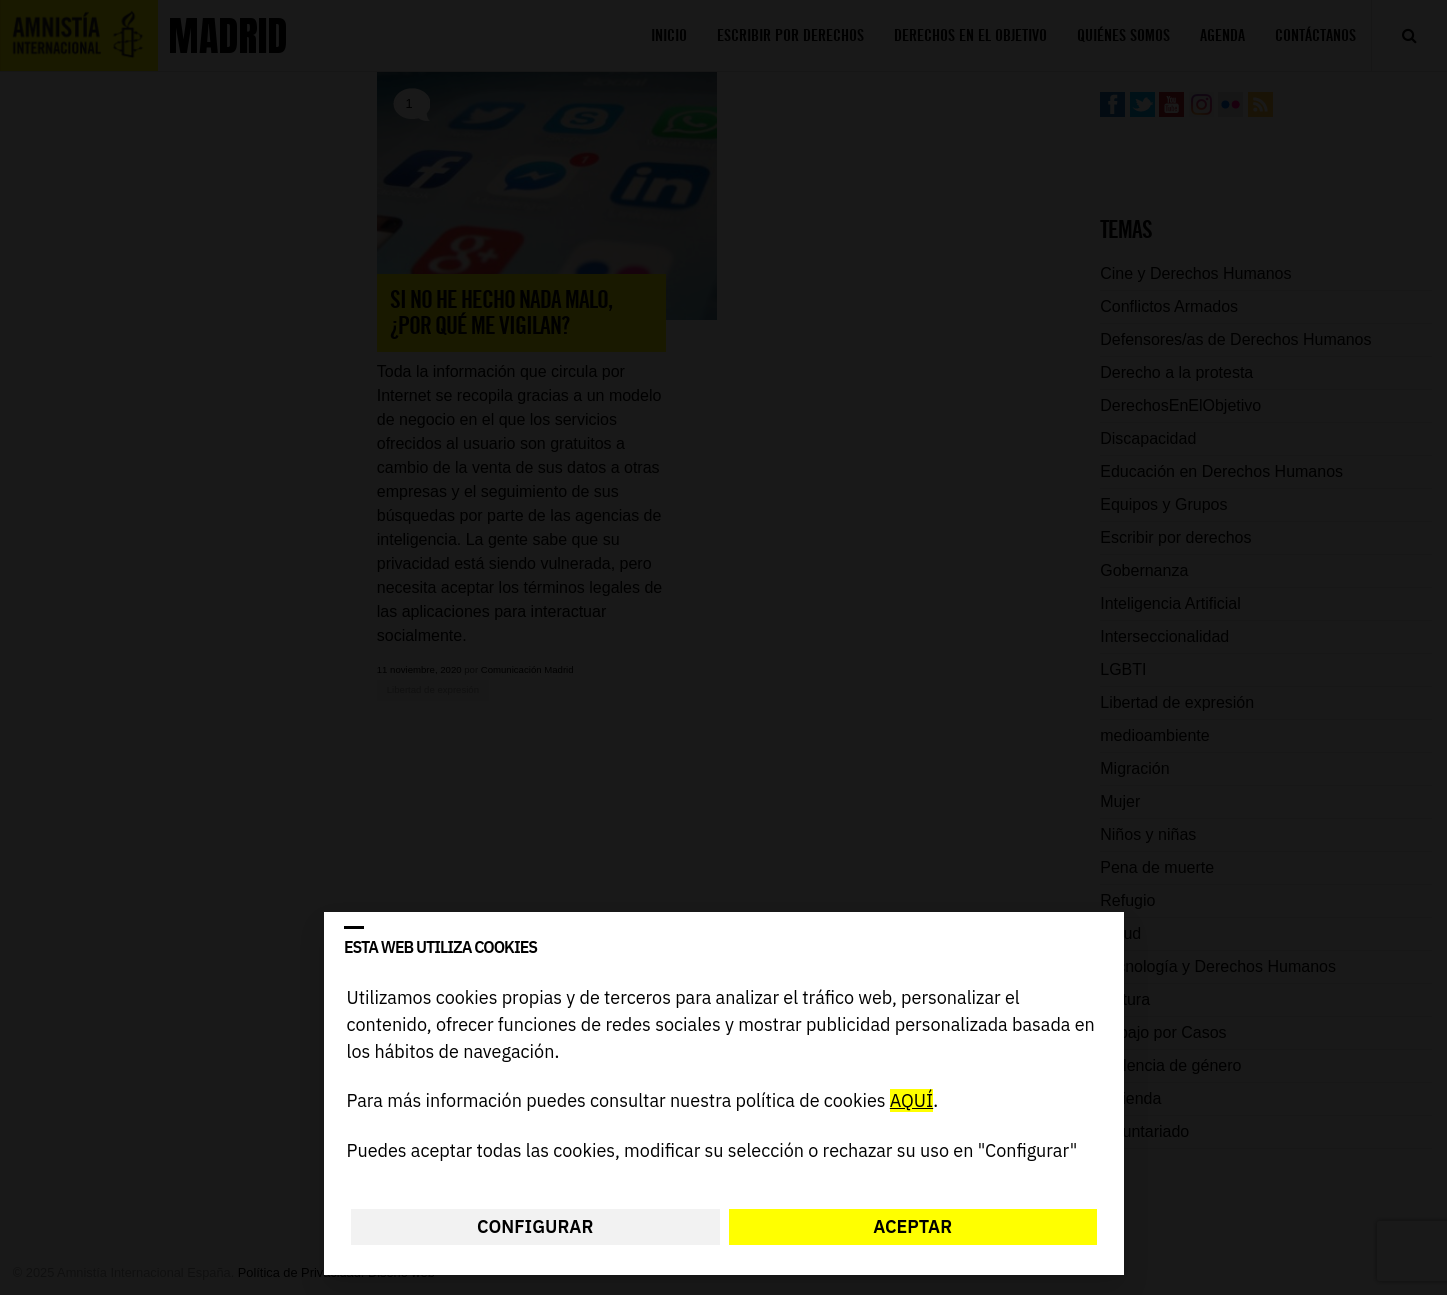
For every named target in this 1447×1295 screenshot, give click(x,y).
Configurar (535, 1226)
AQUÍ (910, 1101)
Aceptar (912, 1226)
